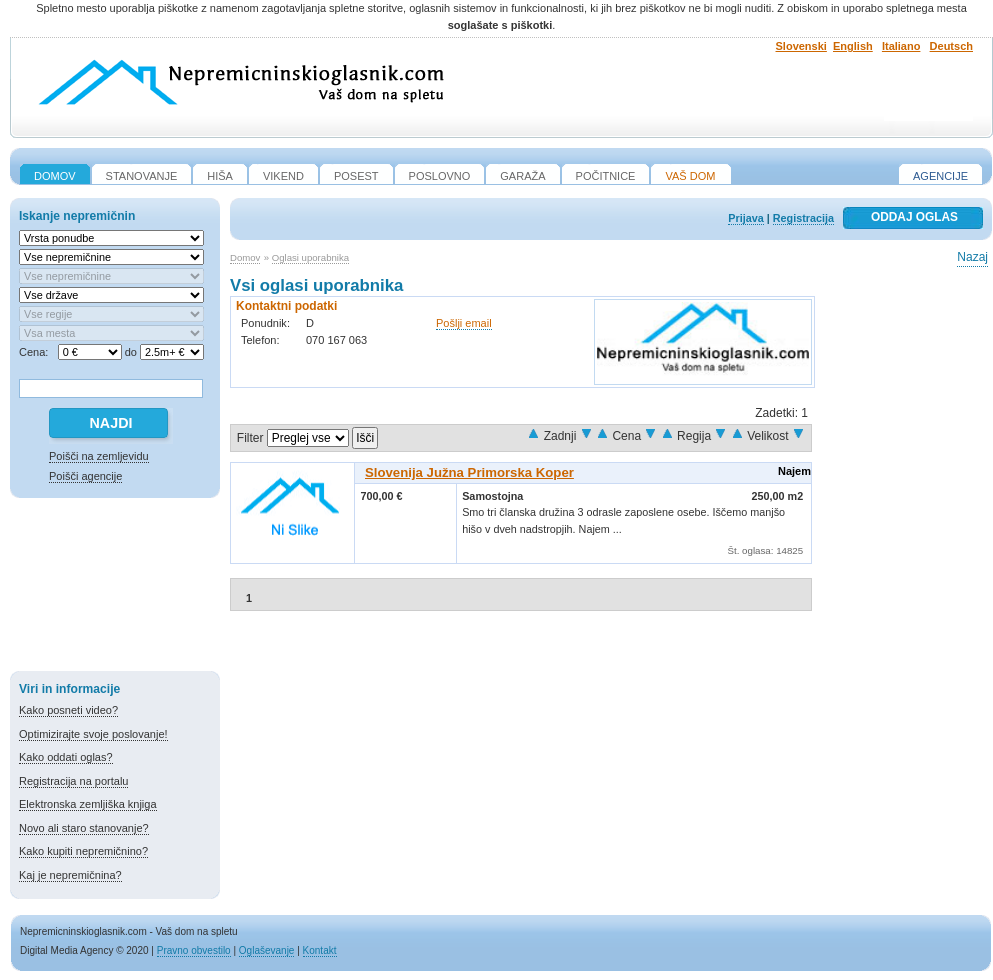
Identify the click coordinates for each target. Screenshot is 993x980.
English (853, 46)
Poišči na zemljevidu (99, 456)
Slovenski (801, 46)
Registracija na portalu (73, 781)
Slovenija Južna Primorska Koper (469, 472)
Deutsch (951, 46)
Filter (250, 438)
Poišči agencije (85, 476)
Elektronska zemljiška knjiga (88, 804)
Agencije (940, 176)
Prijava (745, 218)
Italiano (901, 46)
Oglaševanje (267, 950)
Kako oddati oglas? (66, 757)
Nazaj (972, 257)
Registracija (803, 218)
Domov (245, 257)
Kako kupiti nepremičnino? (83, 851)
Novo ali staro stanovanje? (84, 828)
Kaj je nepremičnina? (70, 875)
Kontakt (320, 950)
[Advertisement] (115, 588)
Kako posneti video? (68, 710)
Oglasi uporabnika (310, 257)
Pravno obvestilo (194, 950)
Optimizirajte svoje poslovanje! (93, 734)
